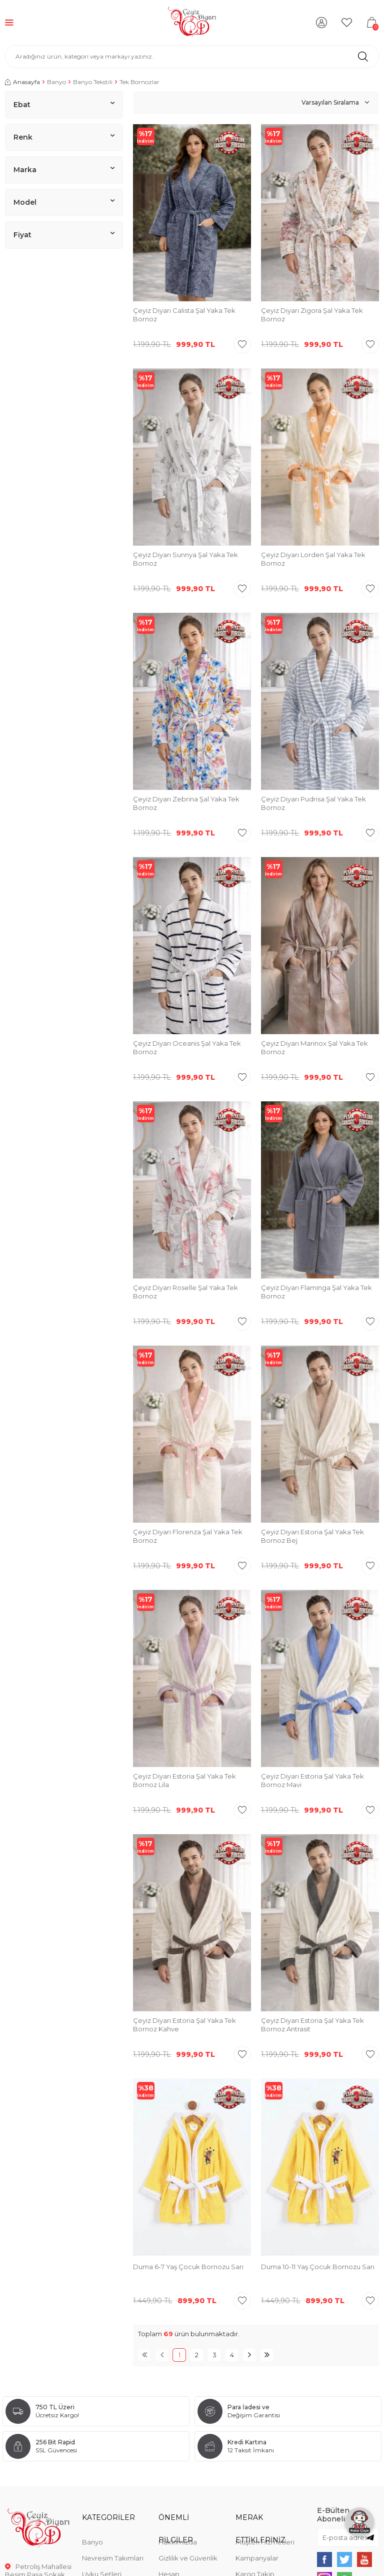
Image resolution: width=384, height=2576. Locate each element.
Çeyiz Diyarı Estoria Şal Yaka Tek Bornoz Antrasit (312, 2024)
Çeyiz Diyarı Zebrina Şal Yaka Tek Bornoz (186, 803)
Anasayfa (22, 82)
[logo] (192, 22)
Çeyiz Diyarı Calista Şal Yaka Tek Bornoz (184, 314)
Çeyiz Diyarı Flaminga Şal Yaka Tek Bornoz (316, 1291)
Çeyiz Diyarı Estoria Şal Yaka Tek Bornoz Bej (312, 1536)
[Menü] (9, 22)
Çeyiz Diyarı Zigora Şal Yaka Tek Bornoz (312, 314)
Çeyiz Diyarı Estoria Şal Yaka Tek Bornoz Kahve (184, 2024)
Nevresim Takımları (113, 2558)
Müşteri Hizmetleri (265, 2542)
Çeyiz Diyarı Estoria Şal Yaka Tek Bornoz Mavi (312, 1780)
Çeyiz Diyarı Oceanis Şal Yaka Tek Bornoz (187, 1047)
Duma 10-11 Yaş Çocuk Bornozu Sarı (317, 2267)
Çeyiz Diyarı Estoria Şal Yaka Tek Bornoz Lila (184, 1780)
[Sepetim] (371, 22)
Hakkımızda (177, 2542)
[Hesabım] (321, 22)
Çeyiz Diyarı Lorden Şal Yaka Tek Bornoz (313, 559)
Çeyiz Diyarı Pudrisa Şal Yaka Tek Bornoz (313, 803)
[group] (192, 2168)
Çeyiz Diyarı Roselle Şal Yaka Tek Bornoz (185, 1291)
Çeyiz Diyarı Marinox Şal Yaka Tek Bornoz (314, 1047)
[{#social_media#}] (324, 2559)
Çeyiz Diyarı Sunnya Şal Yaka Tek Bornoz (185, 559)
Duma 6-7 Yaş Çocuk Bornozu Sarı (188, 2267)
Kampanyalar (257, 2558)
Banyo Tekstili (92, 82)
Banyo (56, 82)
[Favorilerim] (346, 22)
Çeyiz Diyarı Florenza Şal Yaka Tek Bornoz (187, 1536)
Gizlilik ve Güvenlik (188, 2558)
